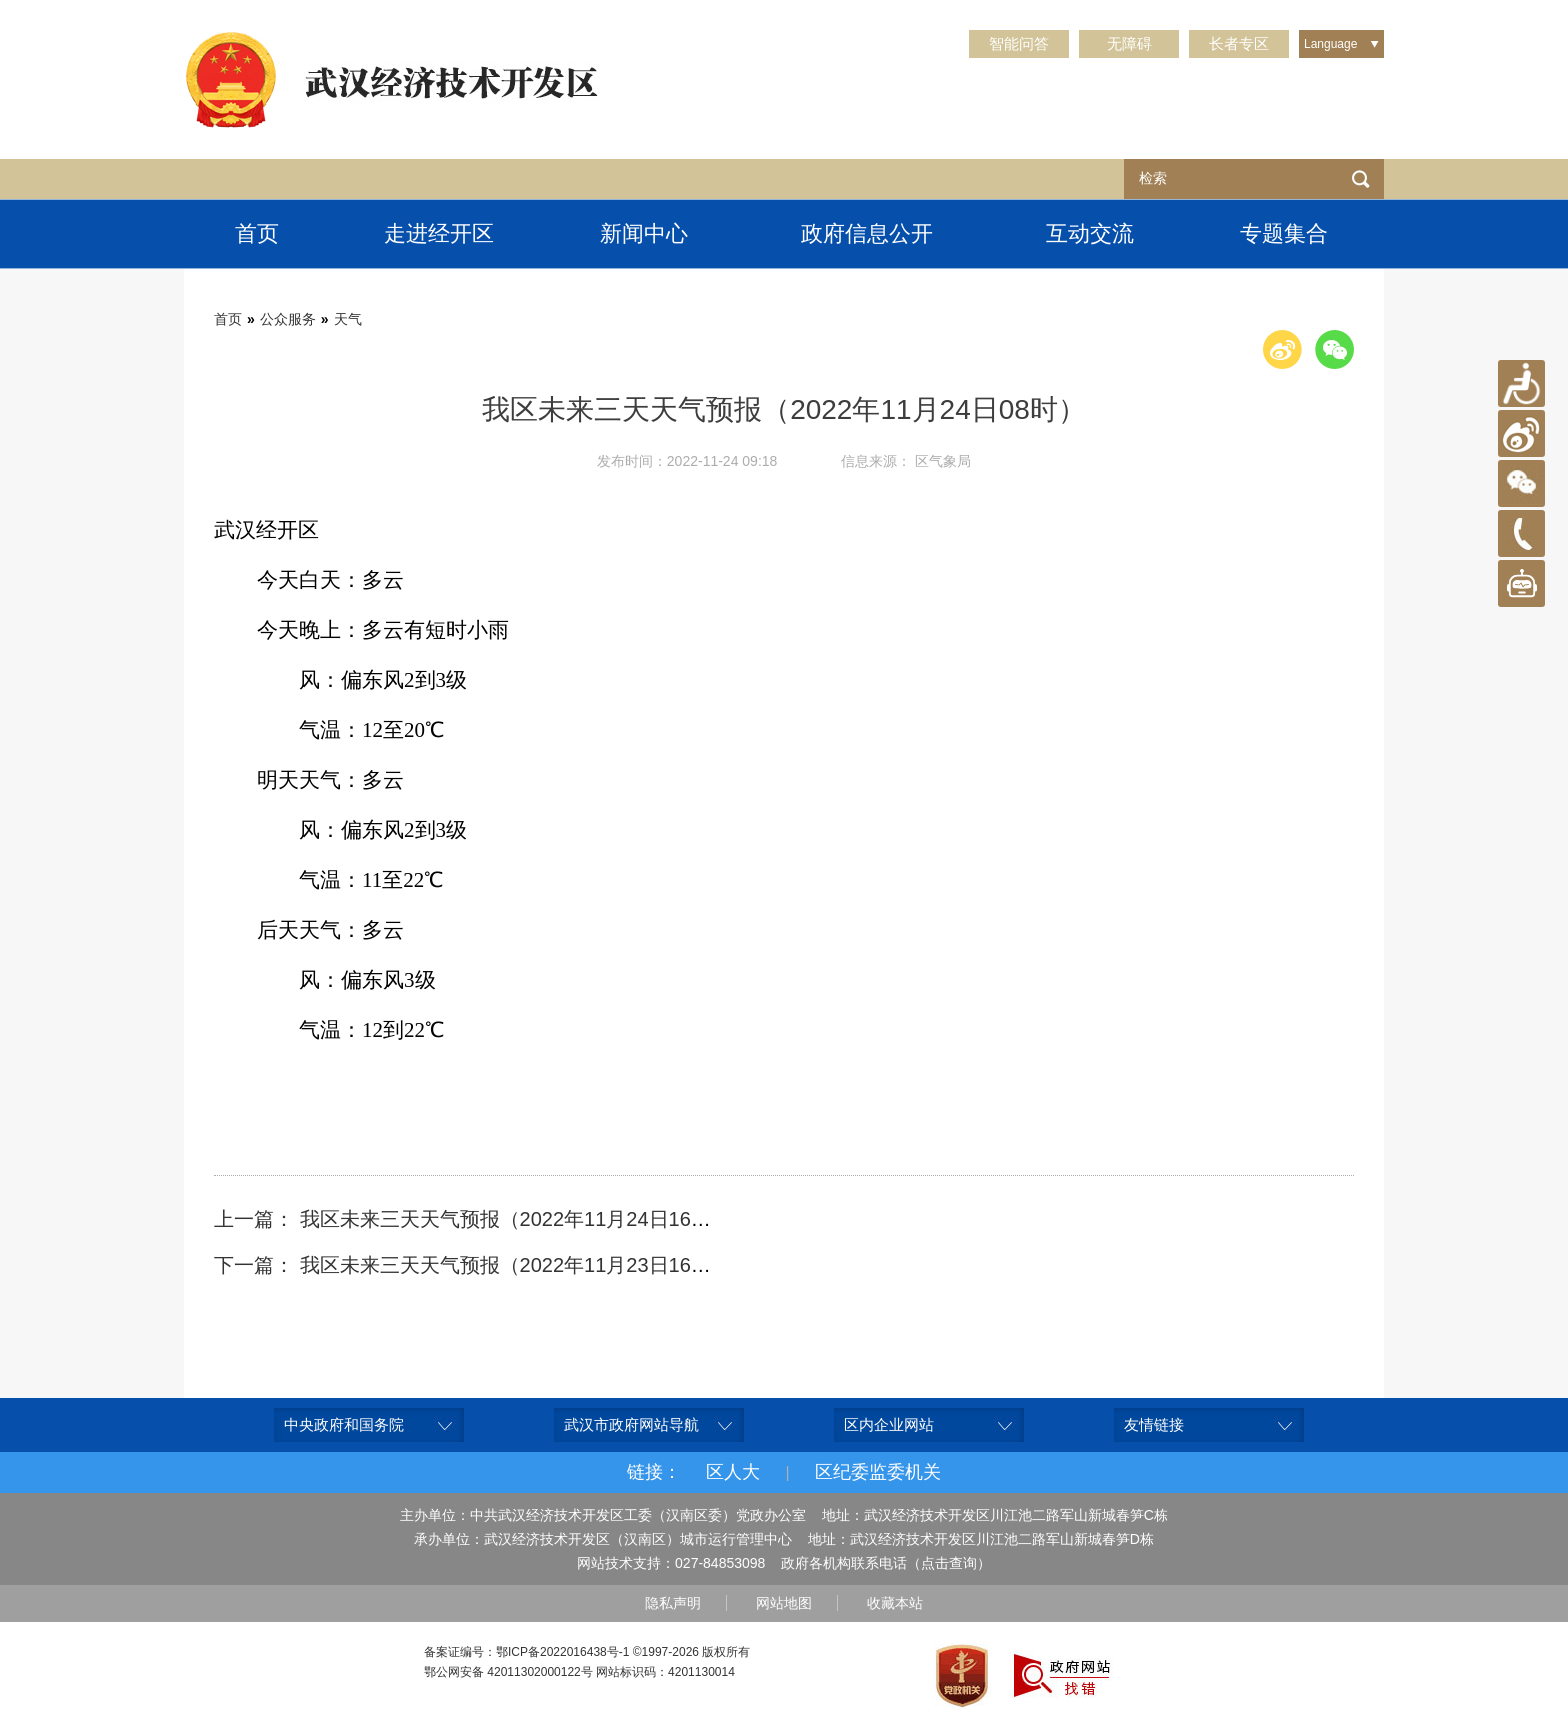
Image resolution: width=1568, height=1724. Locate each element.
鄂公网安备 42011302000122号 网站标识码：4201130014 (579, 1672)
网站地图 (784, 1603)
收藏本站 (895, 1603)
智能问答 (1019, 43)
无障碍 (1129, 43)
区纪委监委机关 (878, 1472)
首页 (257, 233)
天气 (348, 319)
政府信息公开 (867, 233)
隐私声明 (673, 1603)
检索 (1361, 179)
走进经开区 (439, 233)
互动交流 (1090, 233)
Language (1330, 44)
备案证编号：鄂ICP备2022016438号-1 (526, 1652)
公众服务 (288, 319)
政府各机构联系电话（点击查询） (886, 1563)
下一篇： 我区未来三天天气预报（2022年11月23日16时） (472, 1265)
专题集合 (1284, 233)
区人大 (733, 1472)
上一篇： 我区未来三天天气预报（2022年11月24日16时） (472, 1219)
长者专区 (1239, 43)
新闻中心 (644, 233)
